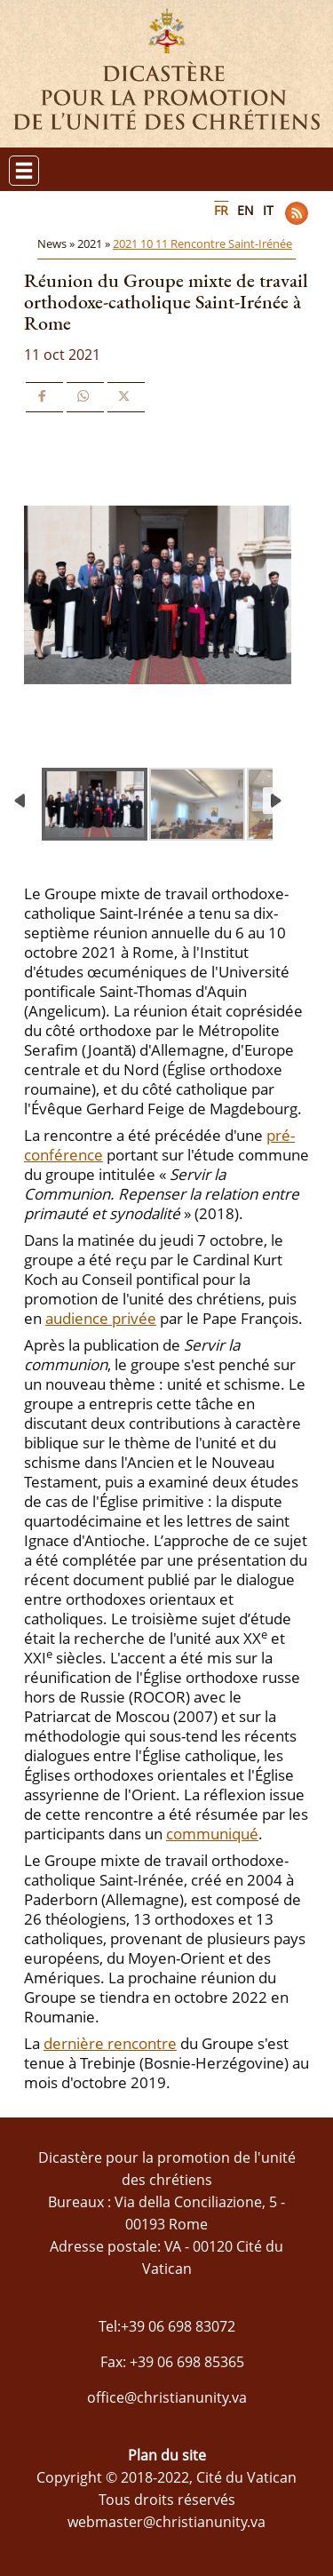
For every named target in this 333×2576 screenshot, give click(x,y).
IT (268, 210)
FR (221, 210)
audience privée (100, 1318)
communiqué (212, 1833)
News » (57, 243)
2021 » (95, 243)
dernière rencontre (110, 2043)
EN (245, 210)
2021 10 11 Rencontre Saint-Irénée (202, 243)
